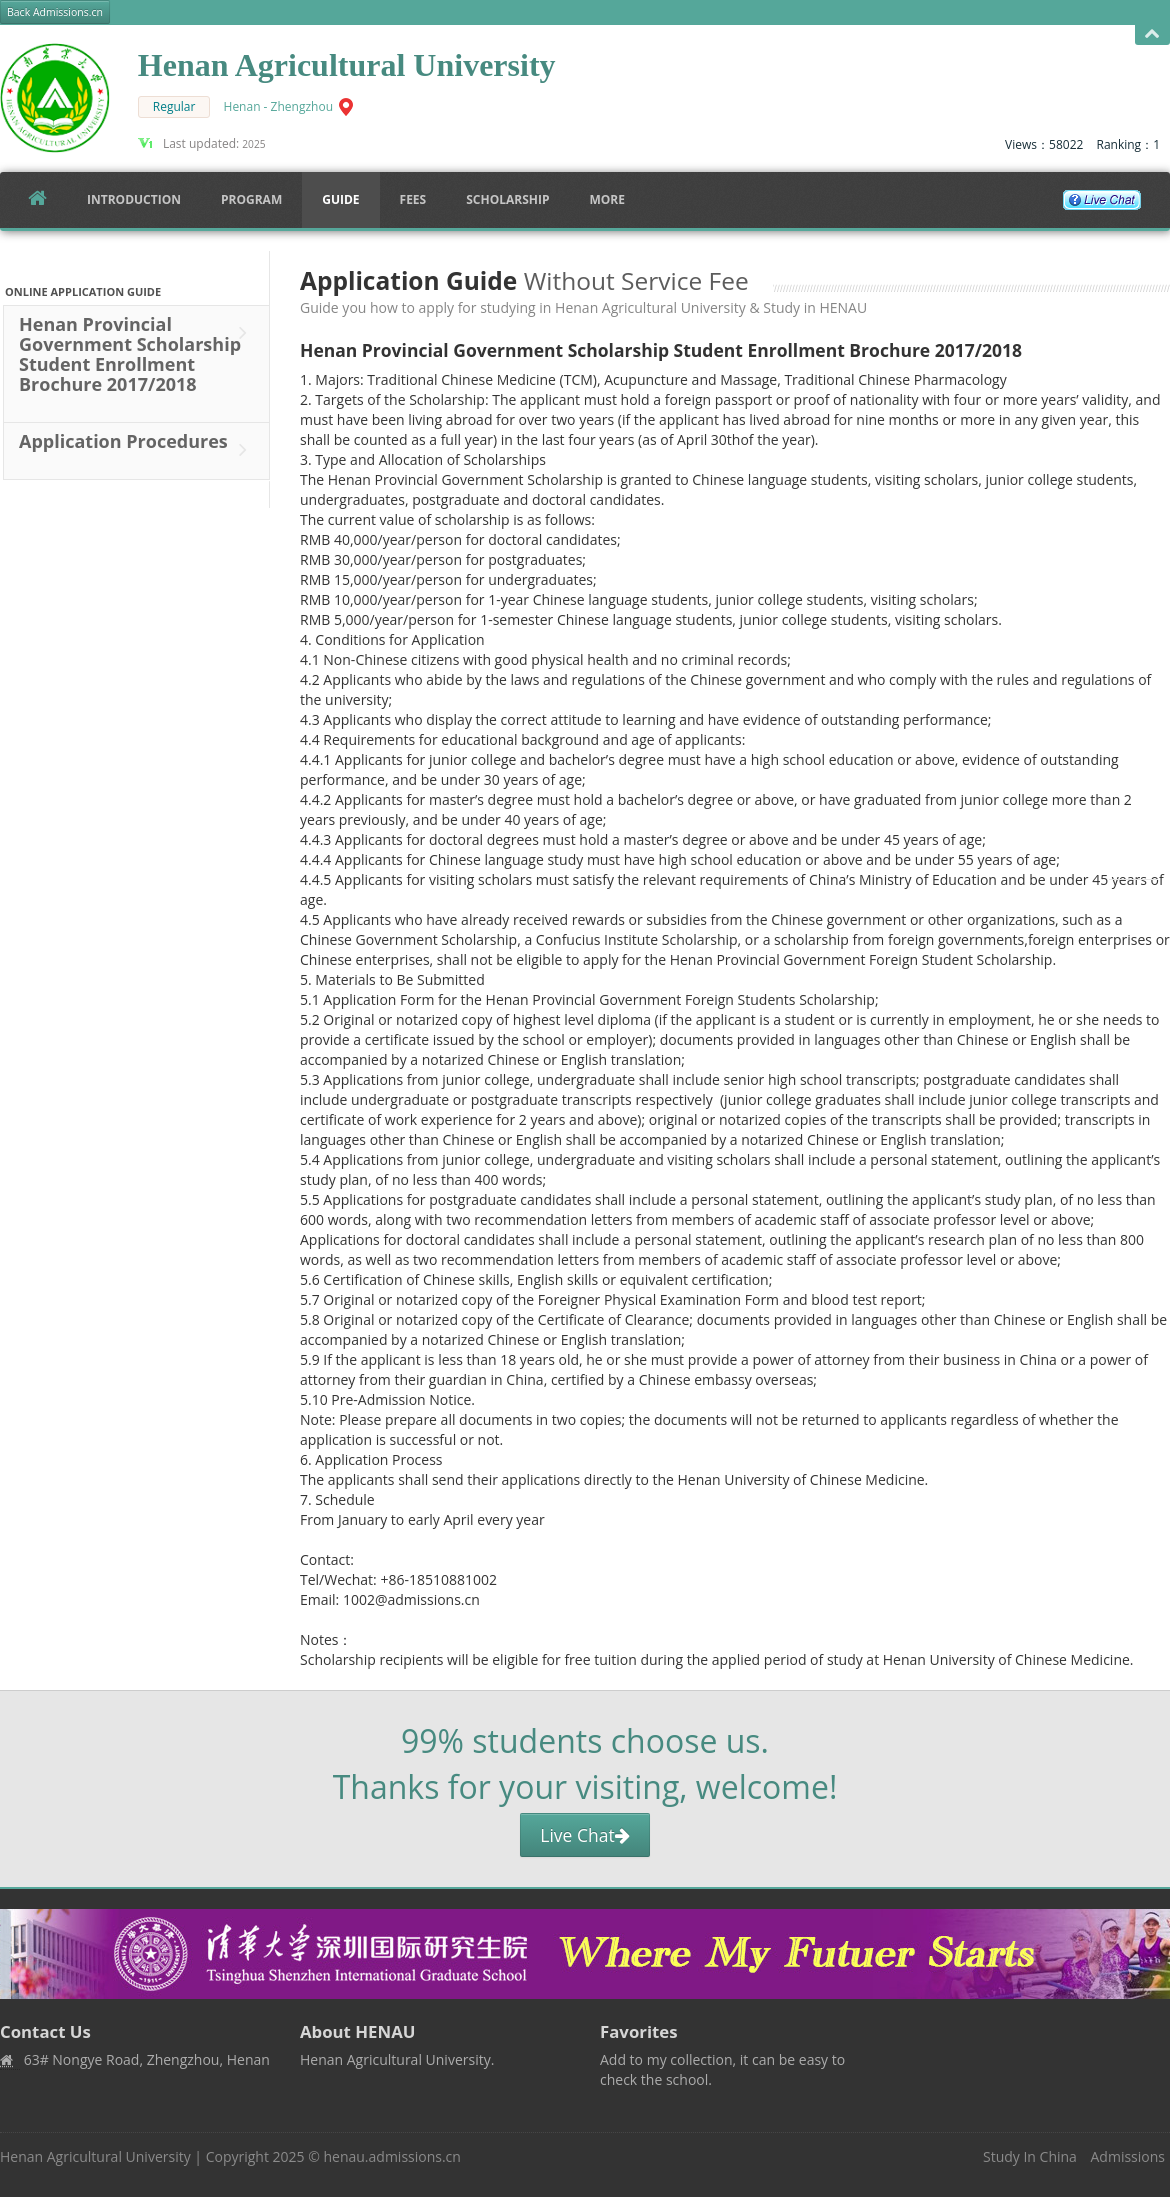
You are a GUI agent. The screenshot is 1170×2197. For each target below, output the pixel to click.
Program (251, 199)
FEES (413, 199)
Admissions (1128, 2156)
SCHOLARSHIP (507, 199)
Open (1152, 34)
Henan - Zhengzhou (278, 106)
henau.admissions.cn (391, 2156)
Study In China (1030, 2156)
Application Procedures (138, 450)
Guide (340, 199)
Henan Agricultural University (95, 2156)
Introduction (134, 199)
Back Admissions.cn (55, 12)
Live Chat (584, 1835)
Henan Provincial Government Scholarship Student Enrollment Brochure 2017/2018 (138, 363)
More (607, 199)
